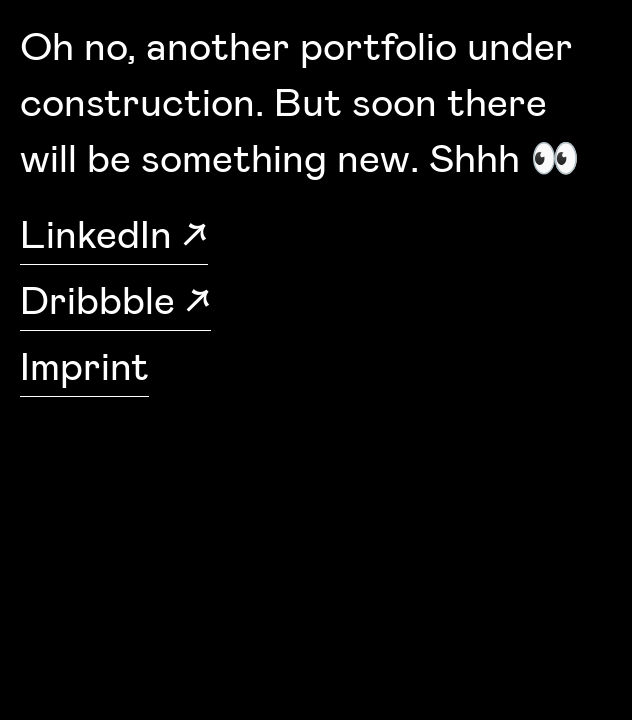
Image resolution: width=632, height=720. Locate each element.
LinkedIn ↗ (114, 236)
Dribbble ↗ (115, 302)
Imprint (84, 368)
